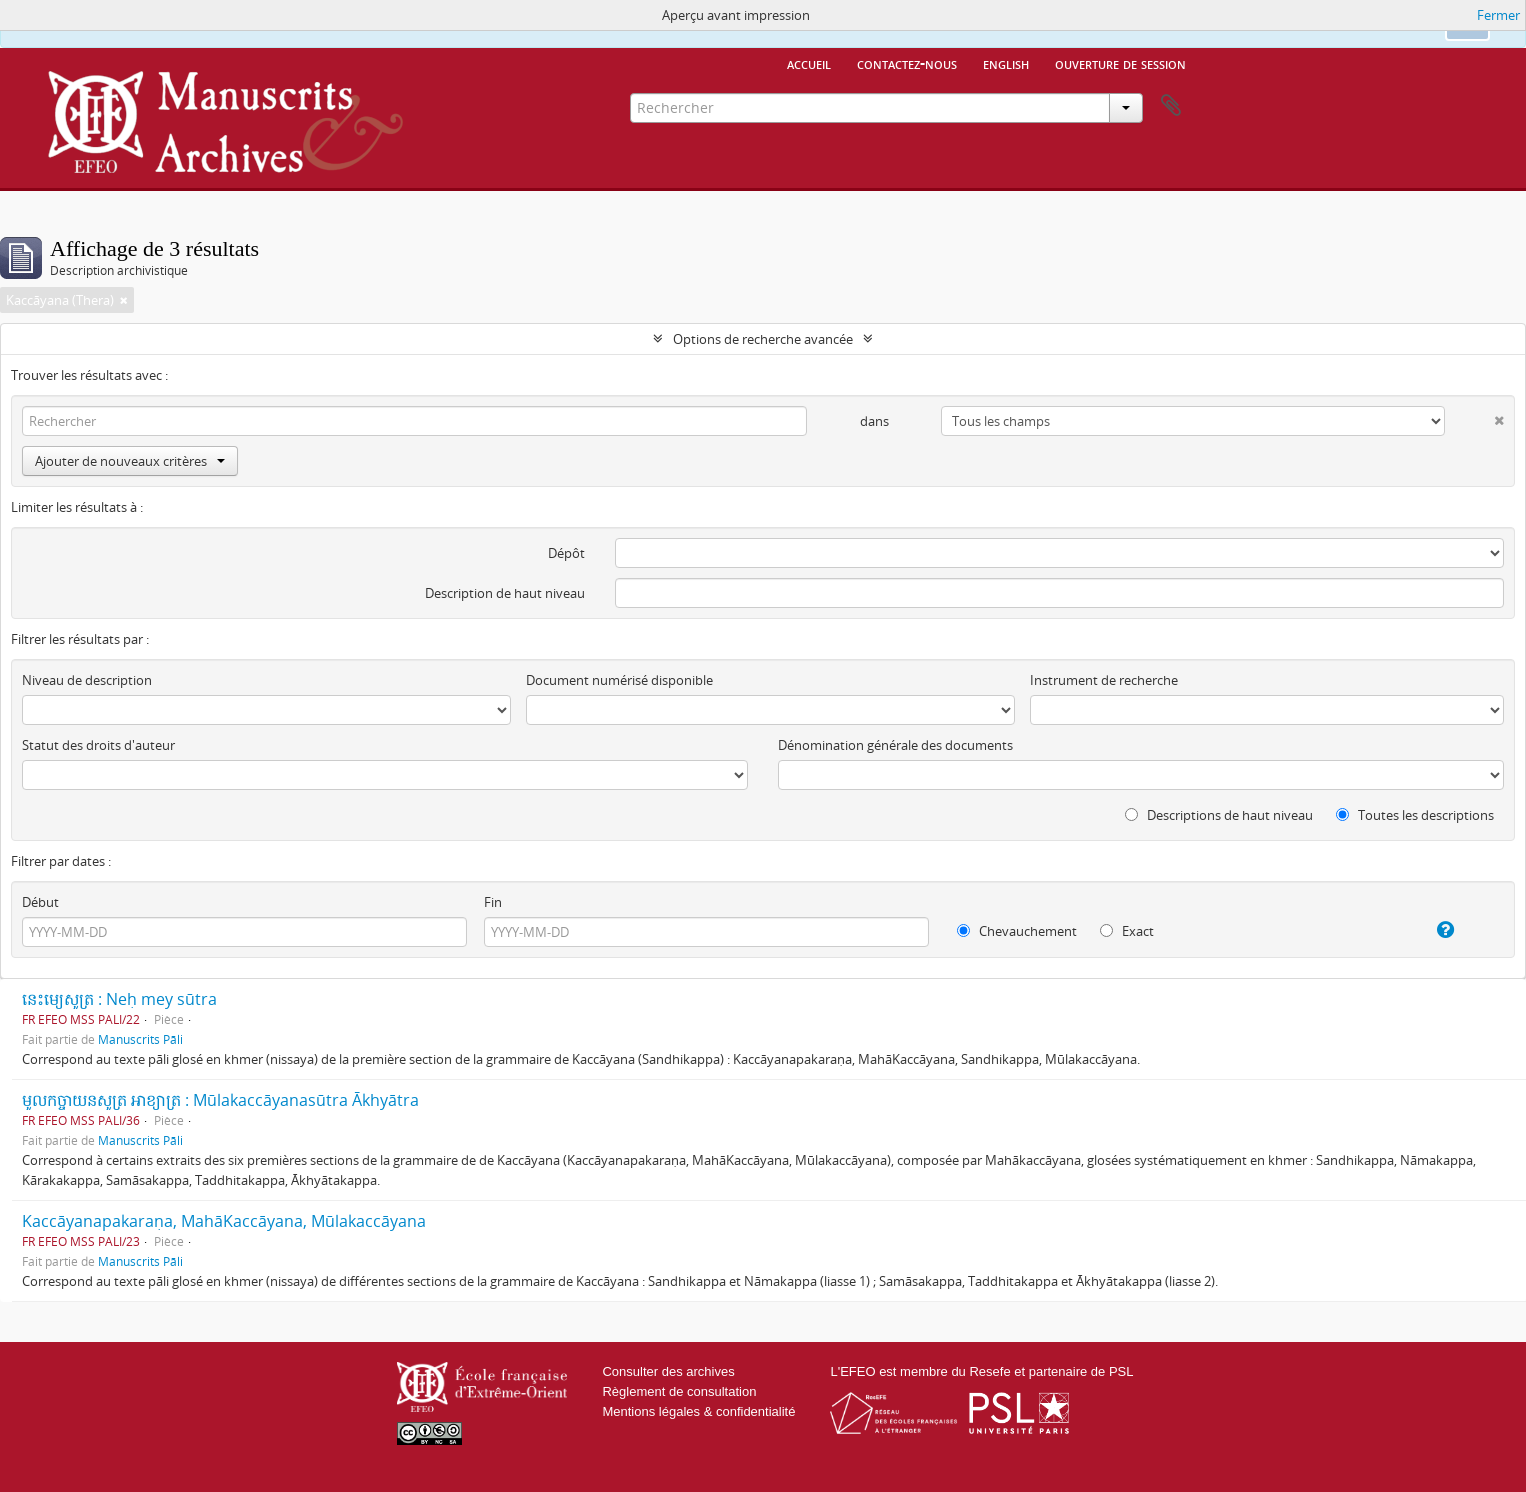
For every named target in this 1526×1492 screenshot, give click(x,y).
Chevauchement (1017, 931)
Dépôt (566, 553)
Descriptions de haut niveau (1219, 815)
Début (40, 902)
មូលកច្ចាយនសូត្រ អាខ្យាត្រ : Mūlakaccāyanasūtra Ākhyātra (220, 1100)
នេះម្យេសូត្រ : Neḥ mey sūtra (119, 999)
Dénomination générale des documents (895, 745)
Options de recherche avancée (763, 339)
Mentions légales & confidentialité (698, 1411)
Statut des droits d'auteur (98, 745)
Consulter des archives (668, 1371)
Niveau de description (87, 680)
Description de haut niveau (505, 593)
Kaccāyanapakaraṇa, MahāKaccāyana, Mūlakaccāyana (224, 1221)
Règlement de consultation (679, 1391)
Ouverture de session (1120, 63)
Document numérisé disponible (619, 680)
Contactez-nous (907, 63)
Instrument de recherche (1104, 680)
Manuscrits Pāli (140, 1039)
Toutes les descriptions (1415, 815)
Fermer (1498, 15)
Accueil (809, 63)
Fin (493, 902)
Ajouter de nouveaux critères (130, 461)
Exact (1127, 931)
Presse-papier (1171, 106)
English (1006, 63)
